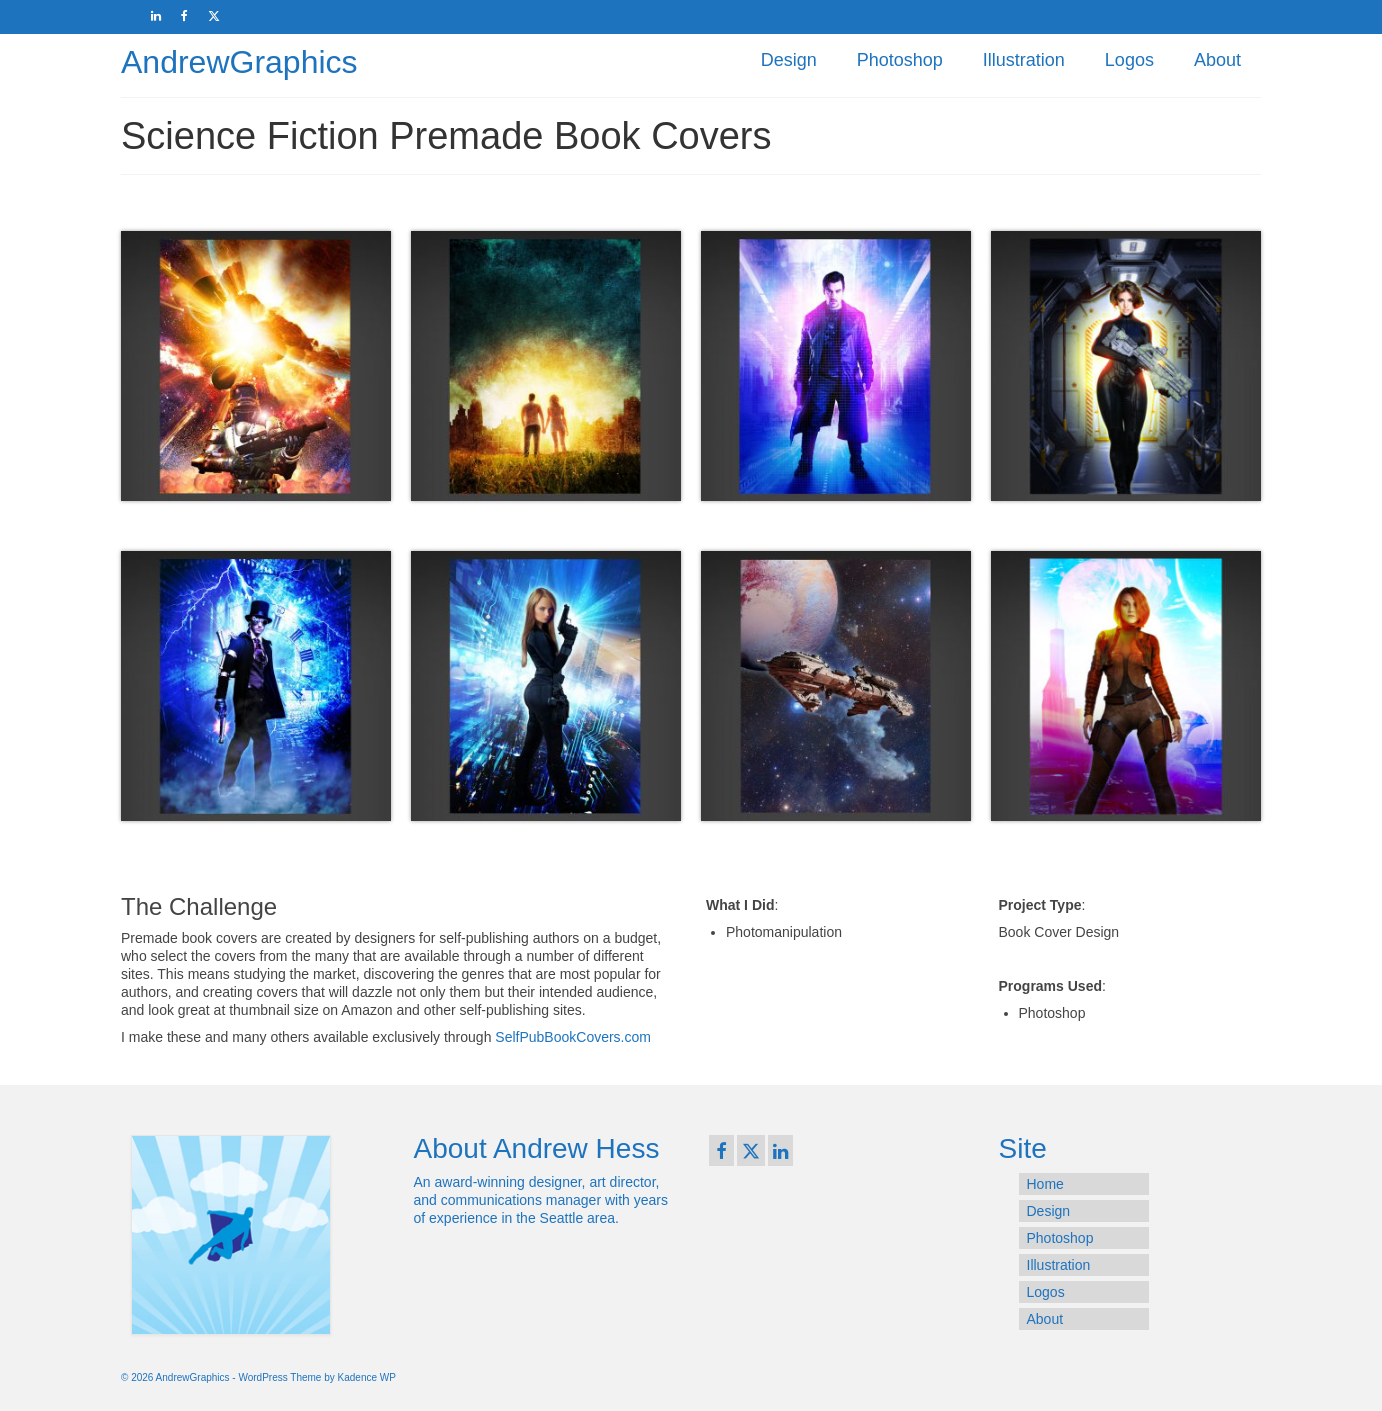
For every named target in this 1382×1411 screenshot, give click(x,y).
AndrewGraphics (239, 62)
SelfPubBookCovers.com (573, 1037)
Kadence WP (367, 1377)
